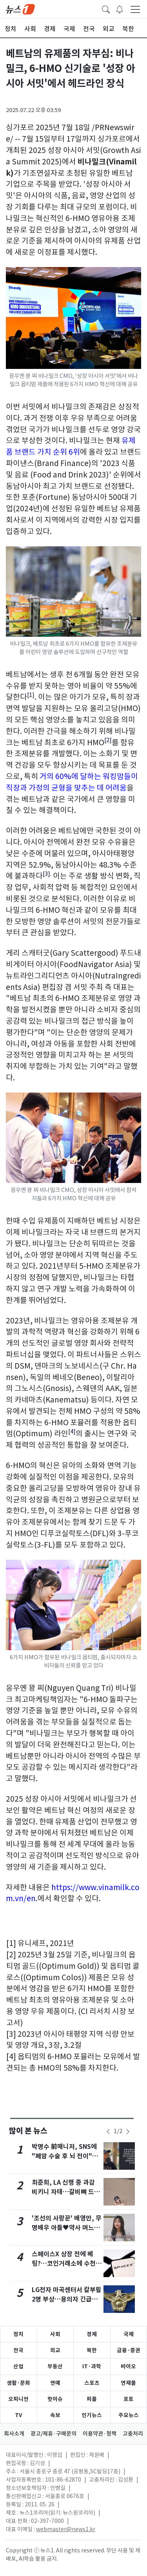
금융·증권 (128, 2350)
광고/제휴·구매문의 (53, 2433)
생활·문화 (18, 2382)
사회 (55, 2334)
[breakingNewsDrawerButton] (119, 9)
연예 (55, 2382)
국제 (128, 2334)
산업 (18, 2366)
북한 (92, 2350)
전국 (18, 2350)
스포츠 (92, 2382)
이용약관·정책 (99, 2433)
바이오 (128, 2366)
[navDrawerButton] (135, 9)
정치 (18, 2334)
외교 (55, 2350)
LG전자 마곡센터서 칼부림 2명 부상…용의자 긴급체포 (67, 2299)
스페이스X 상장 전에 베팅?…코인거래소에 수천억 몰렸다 (67, 2263)
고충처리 (133, 2433)
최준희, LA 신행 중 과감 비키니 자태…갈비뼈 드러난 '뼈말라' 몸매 (66, 2192)
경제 (92, 2334)
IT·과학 (91, 2366)
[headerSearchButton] (106, 9)
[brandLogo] (20, 9)
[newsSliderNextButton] (127, 2131)
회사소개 (14, 2433)
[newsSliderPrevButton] (108, 2131)
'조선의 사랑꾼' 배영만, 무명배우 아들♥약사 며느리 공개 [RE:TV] (67, 2227)
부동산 (55, 2366)
